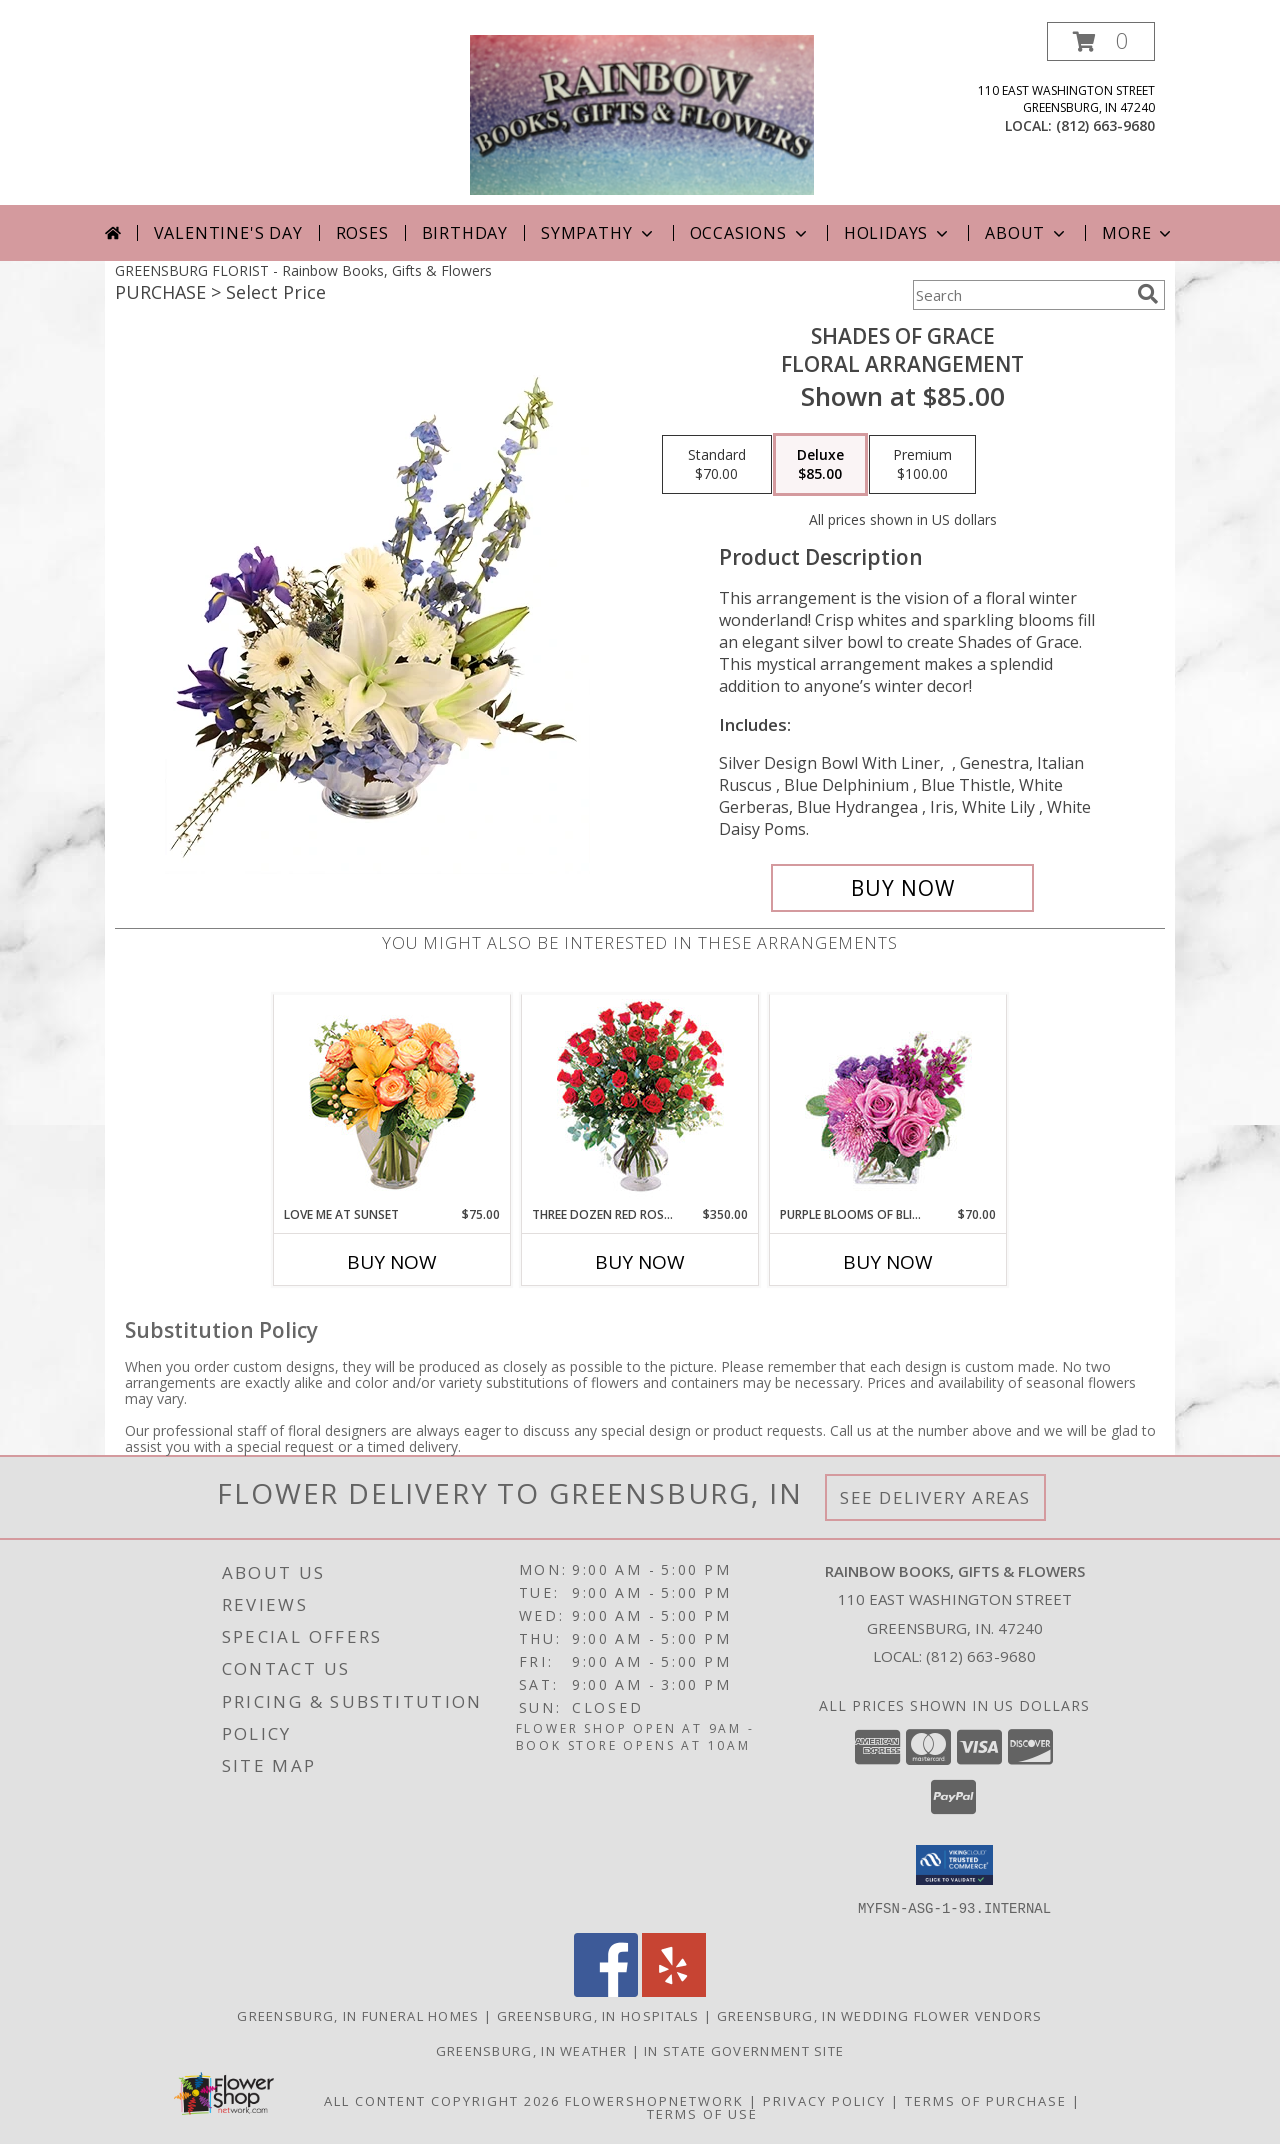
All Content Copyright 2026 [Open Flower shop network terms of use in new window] (442, 2100)
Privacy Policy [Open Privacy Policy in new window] (824, 2100)
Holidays (898, 233)
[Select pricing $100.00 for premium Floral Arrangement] (922, 465)
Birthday (465, 233)
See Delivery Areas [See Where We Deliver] (935, 1497)
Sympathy (598, 233)
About (1027, 233)
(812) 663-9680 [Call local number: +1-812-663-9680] (1105, 125)
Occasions (750, 233)
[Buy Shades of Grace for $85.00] (902, 888)
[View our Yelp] (674, 1990)
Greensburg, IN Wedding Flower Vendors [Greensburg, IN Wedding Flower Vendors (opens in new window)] (880, 2015)
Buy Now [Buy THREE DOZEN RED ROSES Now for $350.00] (640, 1262)
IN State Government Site (744, 2050)
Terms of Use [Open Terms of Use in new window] (702, 2113)
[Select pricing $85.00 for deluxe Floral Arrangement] (820, 465)
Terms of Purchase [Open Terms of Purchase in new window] (986, 2100)
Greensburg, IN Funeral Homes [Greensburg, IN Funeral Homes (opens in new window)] (358, 2015)
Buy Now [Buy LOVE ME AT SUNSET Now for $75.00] (392, 1262)
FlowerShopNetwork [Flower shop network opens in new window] (654, 2100)
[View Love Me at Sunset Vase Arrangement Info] (392, 1100)
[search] (1148, 294)
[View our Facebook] (606, 1990)
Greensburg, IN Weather (532, 2050)
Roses (362, 233)
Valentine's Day (228, 233)
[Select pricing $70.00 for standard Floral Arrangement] (717, 465)
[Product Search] (1021, 295)
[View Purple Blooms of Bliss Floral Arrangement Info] (888, 1100)
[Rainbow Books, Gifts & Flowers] (642, 113)
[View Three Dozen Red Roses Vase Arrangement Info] (640, 1100)
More (1138, 233)
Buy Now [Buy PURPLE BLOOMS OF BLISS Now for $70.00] (888, 1262)
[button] (1101, 41)
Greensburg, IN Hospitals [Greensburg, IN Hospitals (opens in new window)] (598, 2015)
